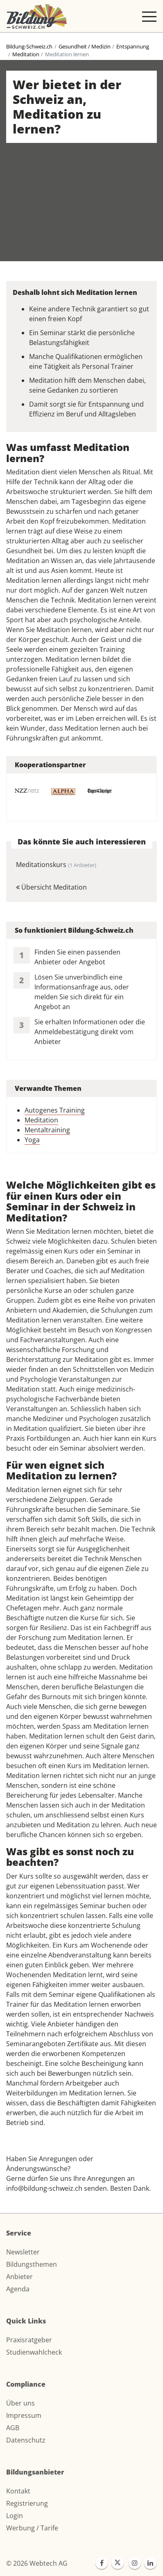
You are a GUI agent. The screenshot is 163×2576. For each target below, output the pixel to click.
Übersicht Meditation (51, 887)
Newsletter (23, 2251)
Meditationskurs (56, 864)
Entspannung (132, 46)
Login (14, 2515)
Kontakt (18, 2491)
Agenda (17, 2288)
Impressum (23, 2415)
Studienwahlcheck (34, 2352)
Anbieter (19, 2276)
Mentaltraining (47, 1129)
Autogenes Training (55, 1110)
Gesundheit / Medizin (85, 46)
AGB (12, 2427)
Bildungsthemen (31, 2264)
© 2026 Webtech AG (37, 2563)
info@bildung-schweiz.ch (44, 2188)
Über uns (20, 2403)
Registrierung (27, 2503)
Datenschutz (25, 2440)
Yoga (32, 1139)
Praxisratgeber (29, 2339)
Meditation (25, 54)
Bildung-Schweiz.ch (29, 46)
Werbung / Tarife (32, 2527)
